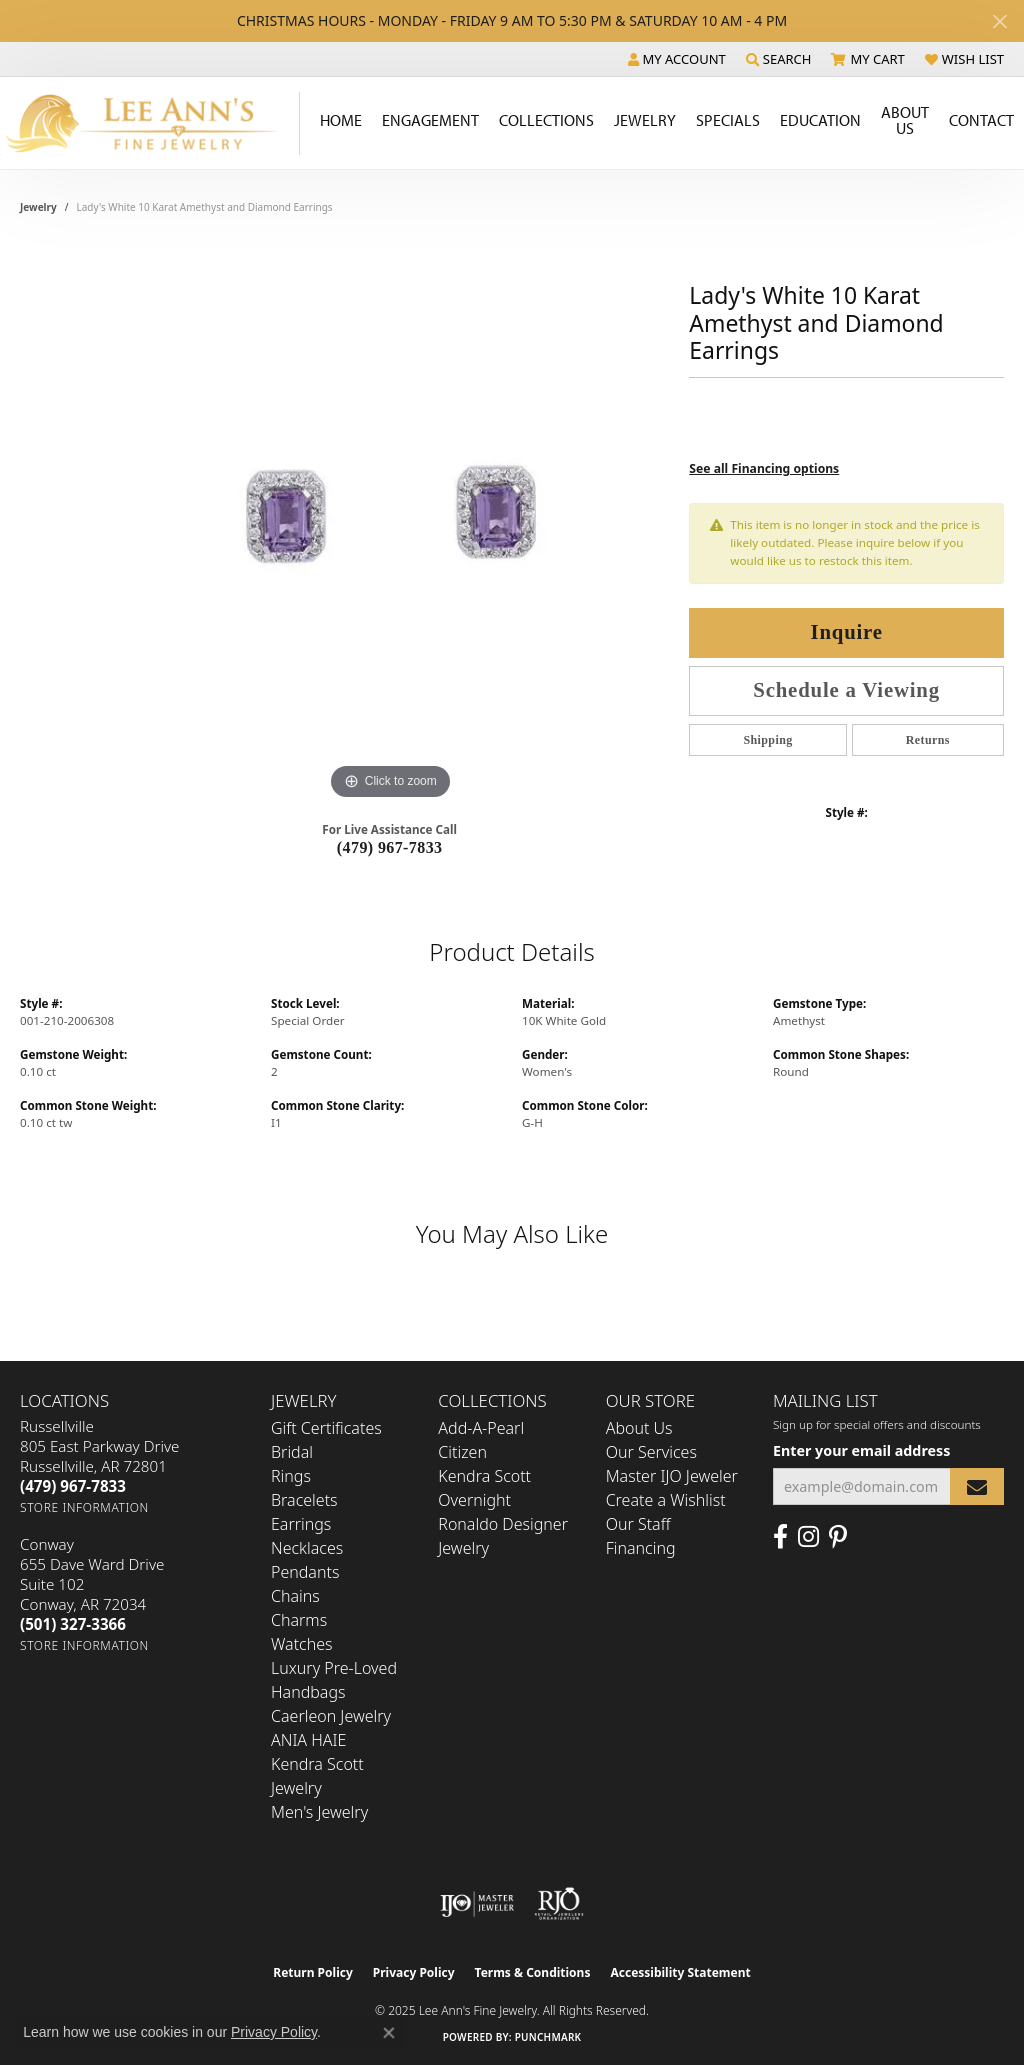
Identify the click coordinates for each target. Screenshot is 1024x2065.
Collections (546, 120)
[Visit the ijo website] (477, 1904)
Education (820, 120)
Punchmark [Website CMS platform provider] (548, 2037)
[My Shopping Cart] (867, 59)
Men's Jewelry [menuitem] (319, 1812)
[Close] (999, 21)
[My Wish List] (964, 59)
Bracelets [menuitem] (304, 1500)
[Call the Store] (73, 1486)
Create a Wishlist (666, 1500)
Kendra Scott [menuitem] (484, 1476)
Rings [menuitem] (291, 1476)
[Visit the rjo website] (559, 1904)
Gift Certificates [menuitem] (326, 1428)
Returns (928, 740)
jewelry (38, 207)
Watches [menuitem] (302, 1644)
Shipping (767, 740)
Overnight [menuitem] (474, 1500)
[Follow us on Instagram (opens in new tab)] (808, 1537)
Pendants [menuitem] (305, 1572)
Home (341, 120)
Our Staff (638, 1524)
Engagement (430, 120)
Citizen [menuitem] (462, 1452)
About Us (905, 120)
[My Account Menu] (677, 59)
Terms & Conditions (533, 1972)
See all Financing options (764, 468)
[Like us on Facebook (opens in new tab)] (780, 1537)
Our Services (651, 1452)
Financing (641, 1548)
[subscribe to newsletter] (977, 1486)
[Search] (779, 59)
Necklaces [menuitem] (307, 1548)
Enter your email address (861, 1450)
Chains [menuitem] (295, 1596)
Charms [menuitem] (299, 1620)
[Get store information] (84, 1507)
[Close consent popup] (389, 2033)
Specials (728, 120)
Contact (981, 120)
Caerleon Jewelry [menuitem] (331, 1716)
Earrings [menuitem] (301, 1524)
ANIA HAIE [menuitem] (308, 1740)
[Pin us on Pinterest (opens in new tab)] (838, 1537)
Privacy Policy (414, 1972)
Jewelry (645, 120)
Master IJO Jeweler (672, 1476)
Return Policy (313, 1972)
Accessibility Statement (680, 1972)
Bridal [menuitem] (292, 1452)
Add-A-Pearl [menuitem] (481, 1428)
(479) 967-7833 (390, 847)
